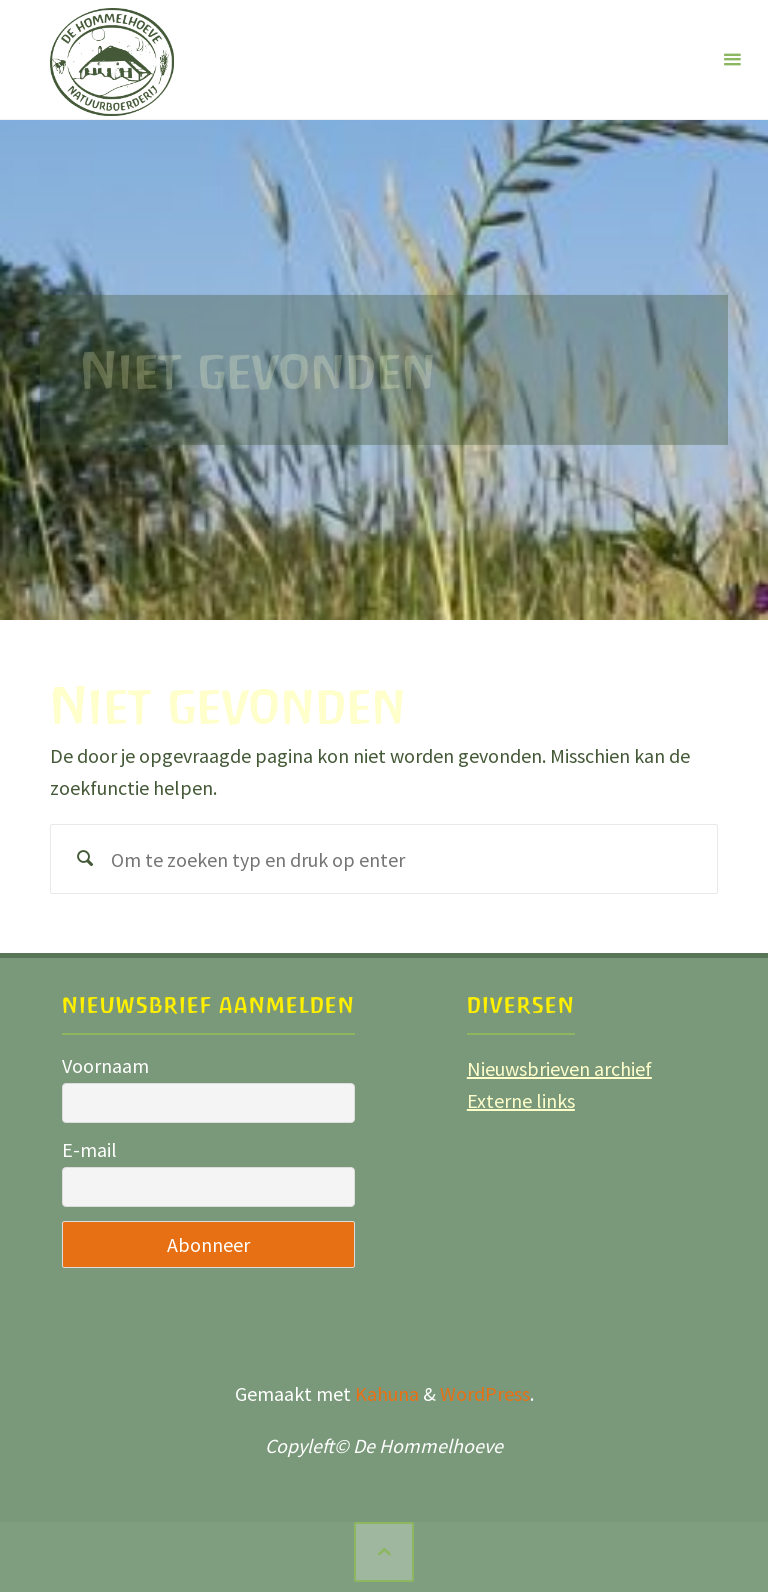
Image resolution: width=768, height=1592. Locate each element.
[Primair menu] (732, 60)
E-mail (89, 1149)
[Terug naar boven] (384, 1552)
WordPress (485, 1393)
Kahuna (385, 1393)
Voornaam (105, 1065)
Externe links (521, 1100)
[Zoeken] (85, 859)
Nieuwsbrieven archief (559, 1068)
